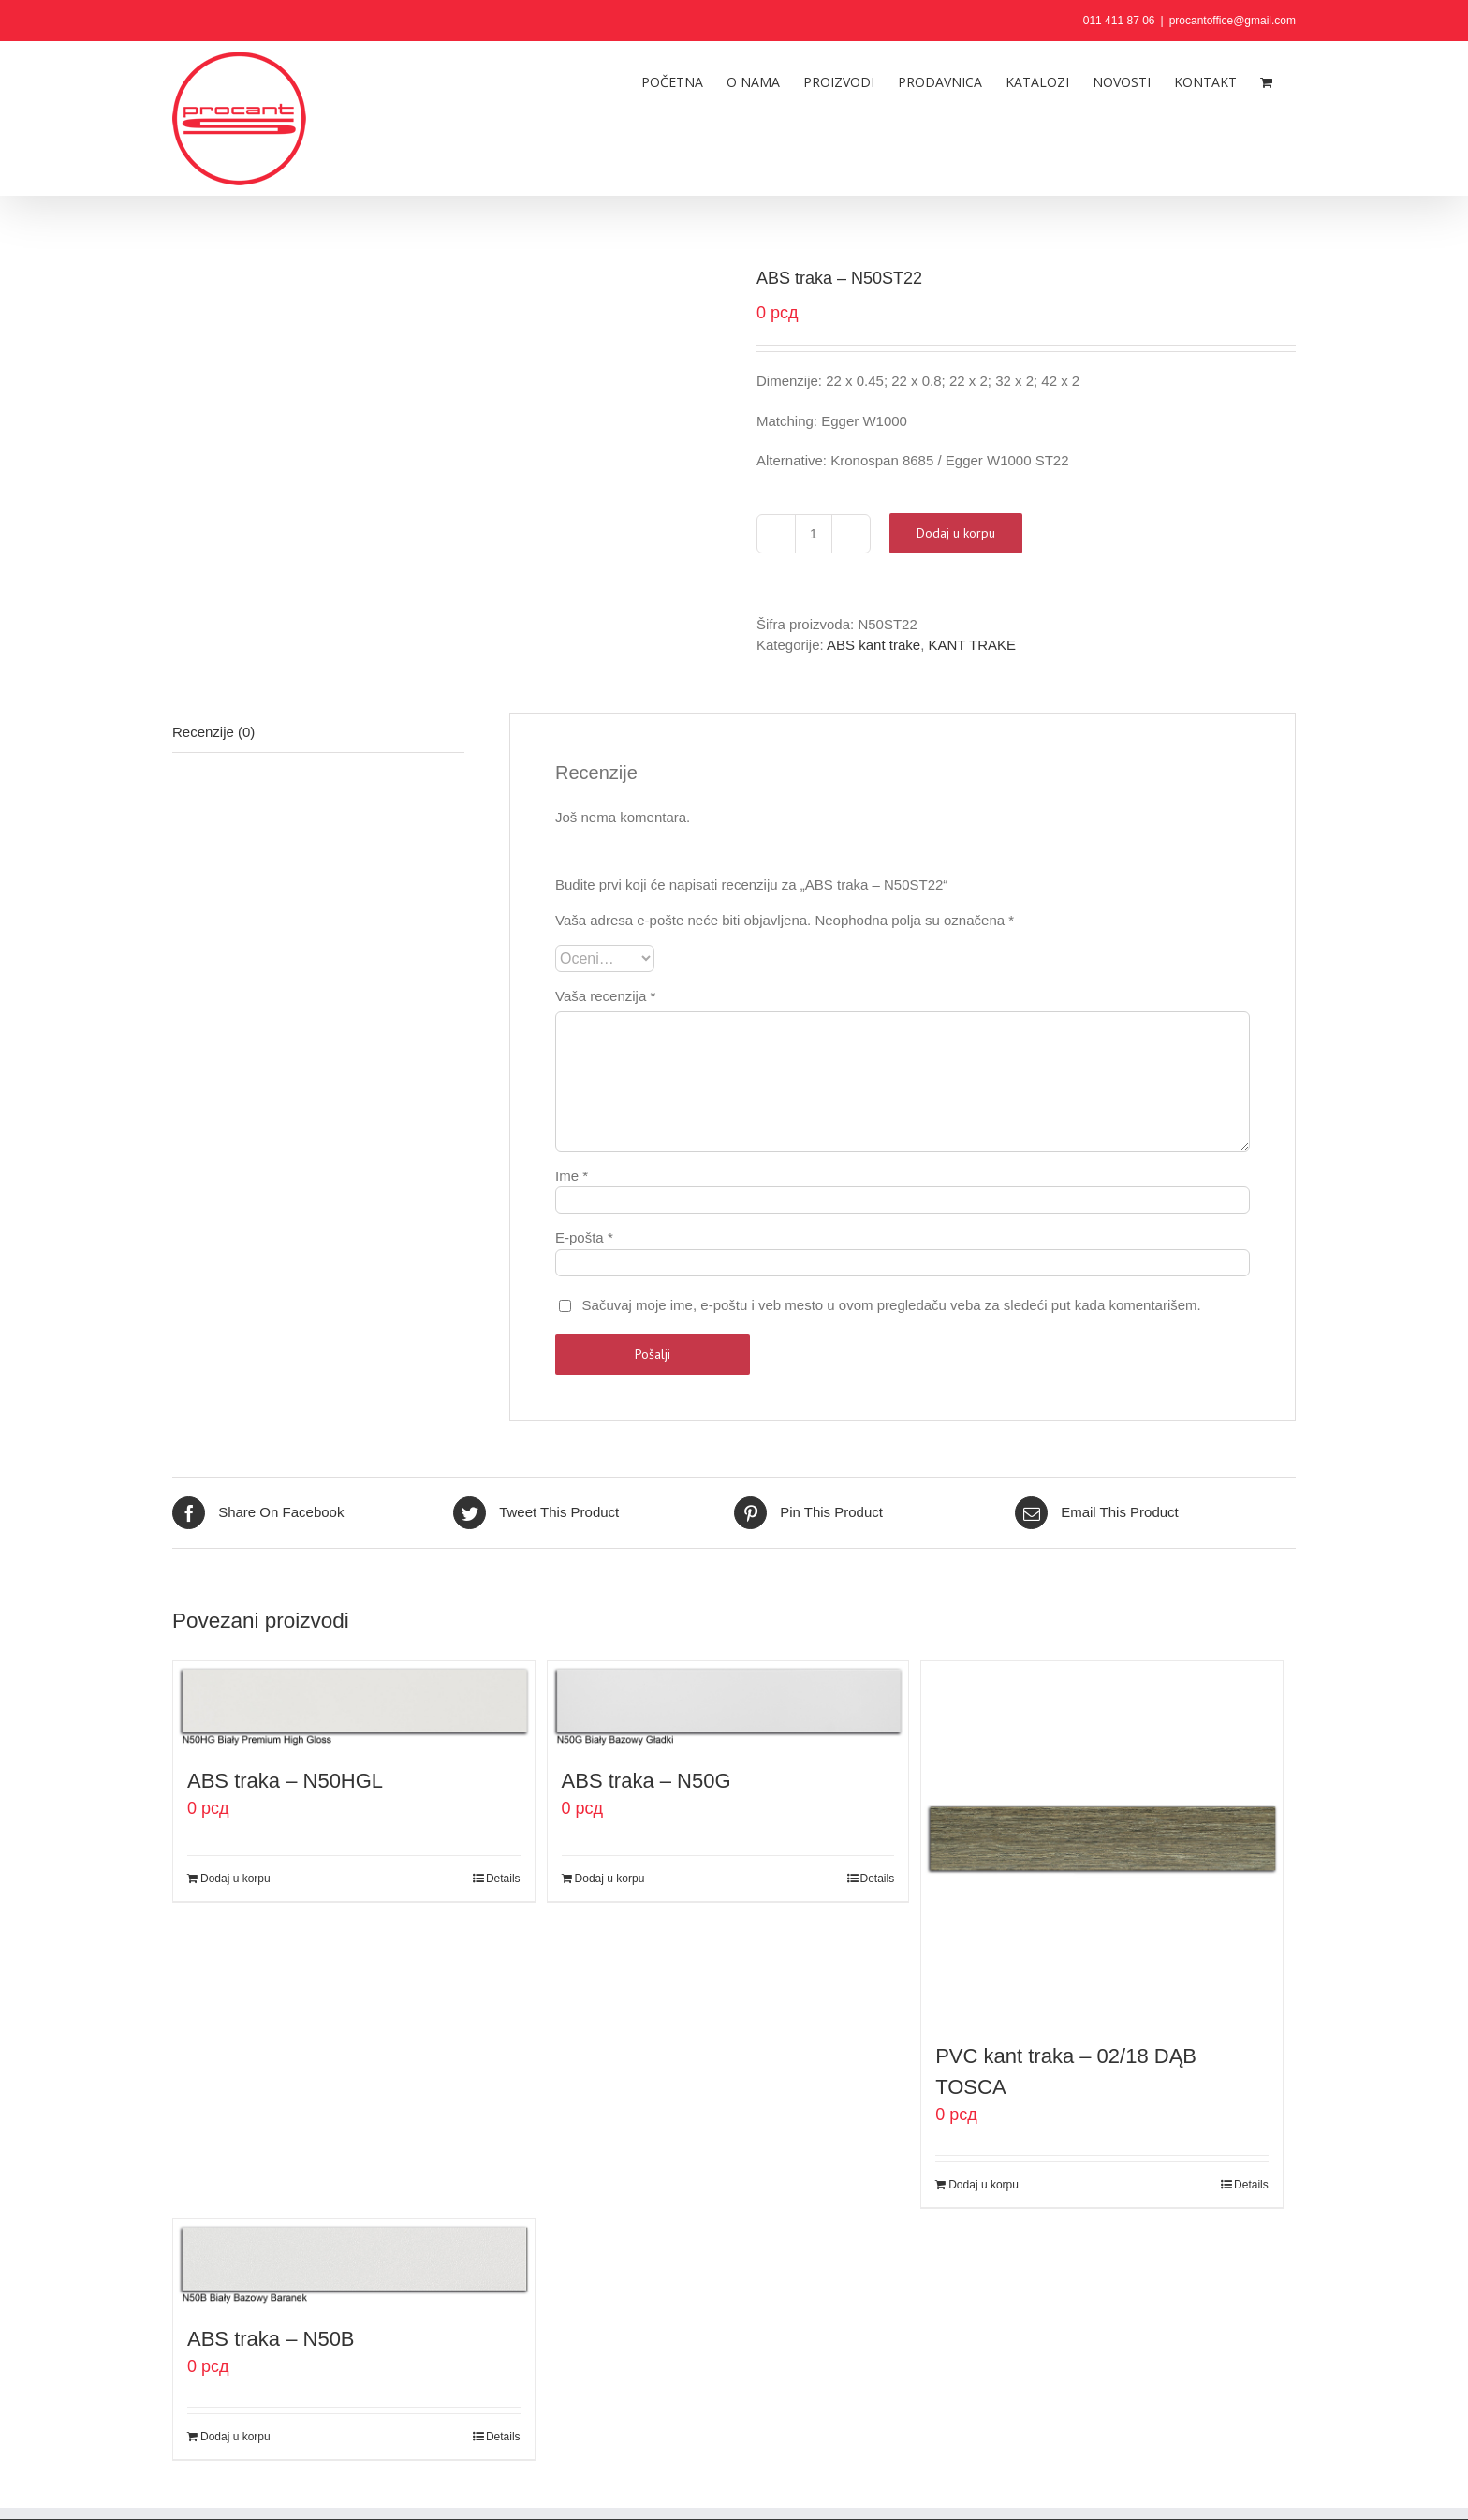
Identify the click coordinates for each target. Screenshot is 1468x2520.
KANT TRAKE (972, 645)
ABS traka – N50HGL (285, 1780)
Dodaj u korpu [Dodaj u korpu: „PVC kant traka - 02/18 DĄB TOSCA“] (983, 2184)
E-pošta (584, 1237)
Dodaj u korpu (956, 532)
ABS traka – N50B (271, 2339)
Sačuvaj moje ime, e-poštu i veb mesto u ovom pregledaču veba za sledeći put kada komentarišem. (891, 1305)
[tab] (318, 733)
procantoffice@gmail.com (1232, 20)
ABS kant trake (873, 645)
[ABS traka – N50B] (354, 2262)
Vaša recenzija (605, 996)
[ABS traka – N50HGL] (354, 1703)
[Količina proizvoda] (813, 534)
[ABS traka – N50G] (728, 1703)
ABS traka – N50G (646, 1780)
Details (503, 1878)
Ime (571, 1176)
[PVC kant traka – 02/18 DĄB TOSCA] (1102, 1842)
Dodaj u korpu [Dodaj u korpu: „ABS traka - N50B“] (235, 2436)
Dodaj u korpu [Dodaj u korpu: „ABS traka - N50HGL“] (235, 1878)
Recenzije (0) (213, 732)
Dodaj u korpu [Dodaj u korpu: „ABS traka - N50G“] (610, 1878)
